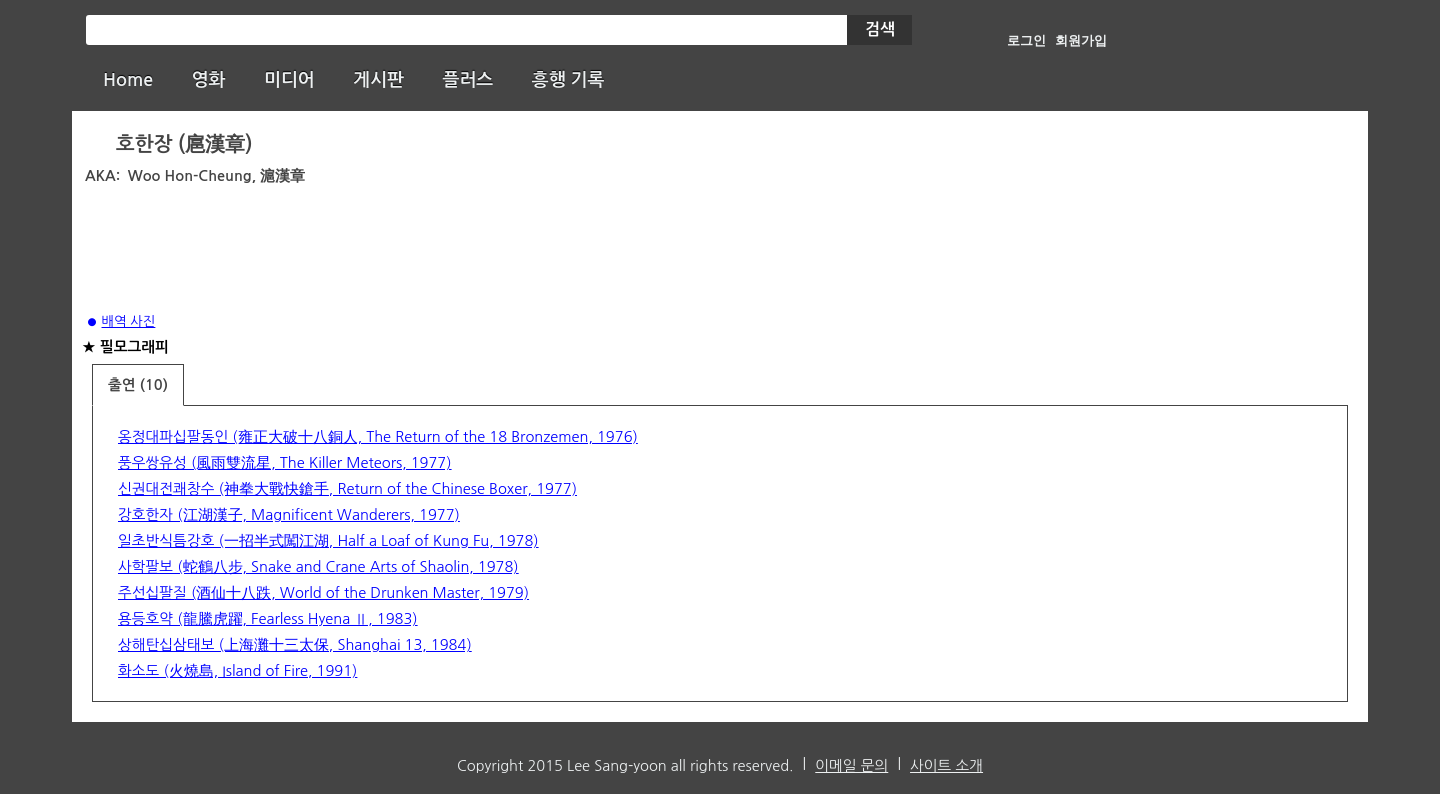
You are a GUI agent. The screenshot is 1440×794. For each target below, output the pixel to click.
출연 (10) (138, 385)
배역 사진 (129, 321)
